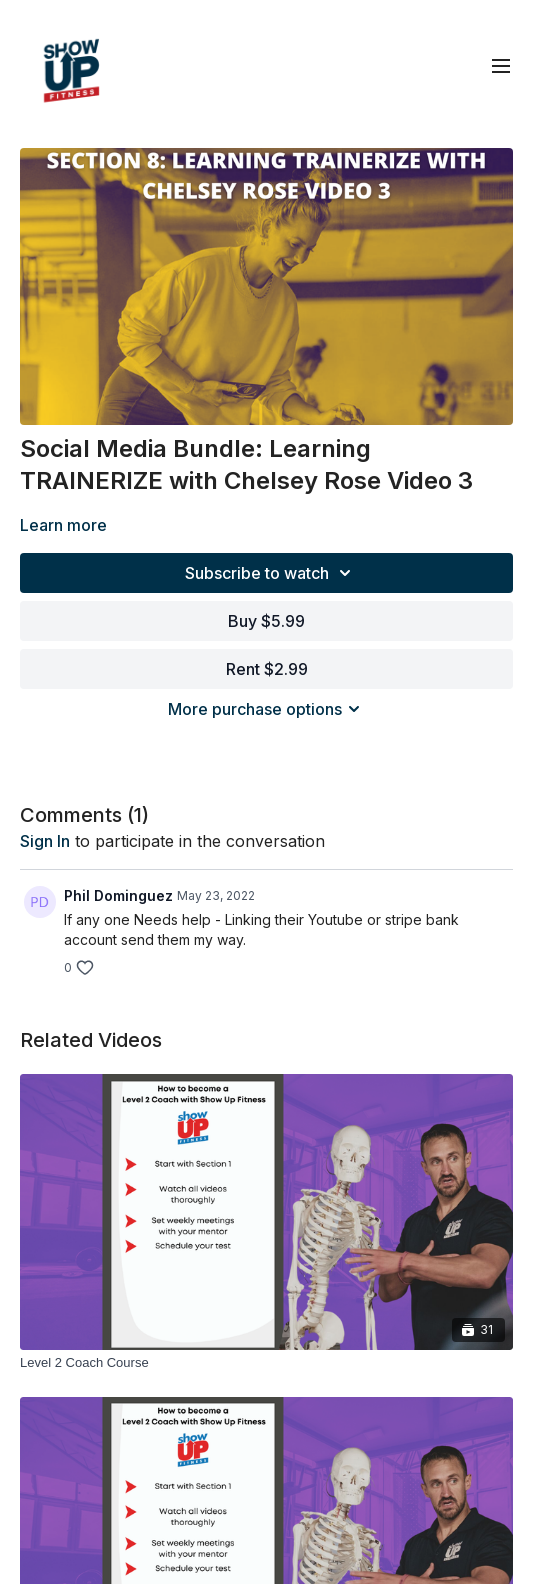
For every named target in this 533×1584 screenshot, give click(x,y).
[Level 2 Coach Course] (266, 1363)
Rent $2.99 (267, 669)
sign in (45, 841)
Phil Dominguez (118, 895)
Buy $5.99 (266, 621)
